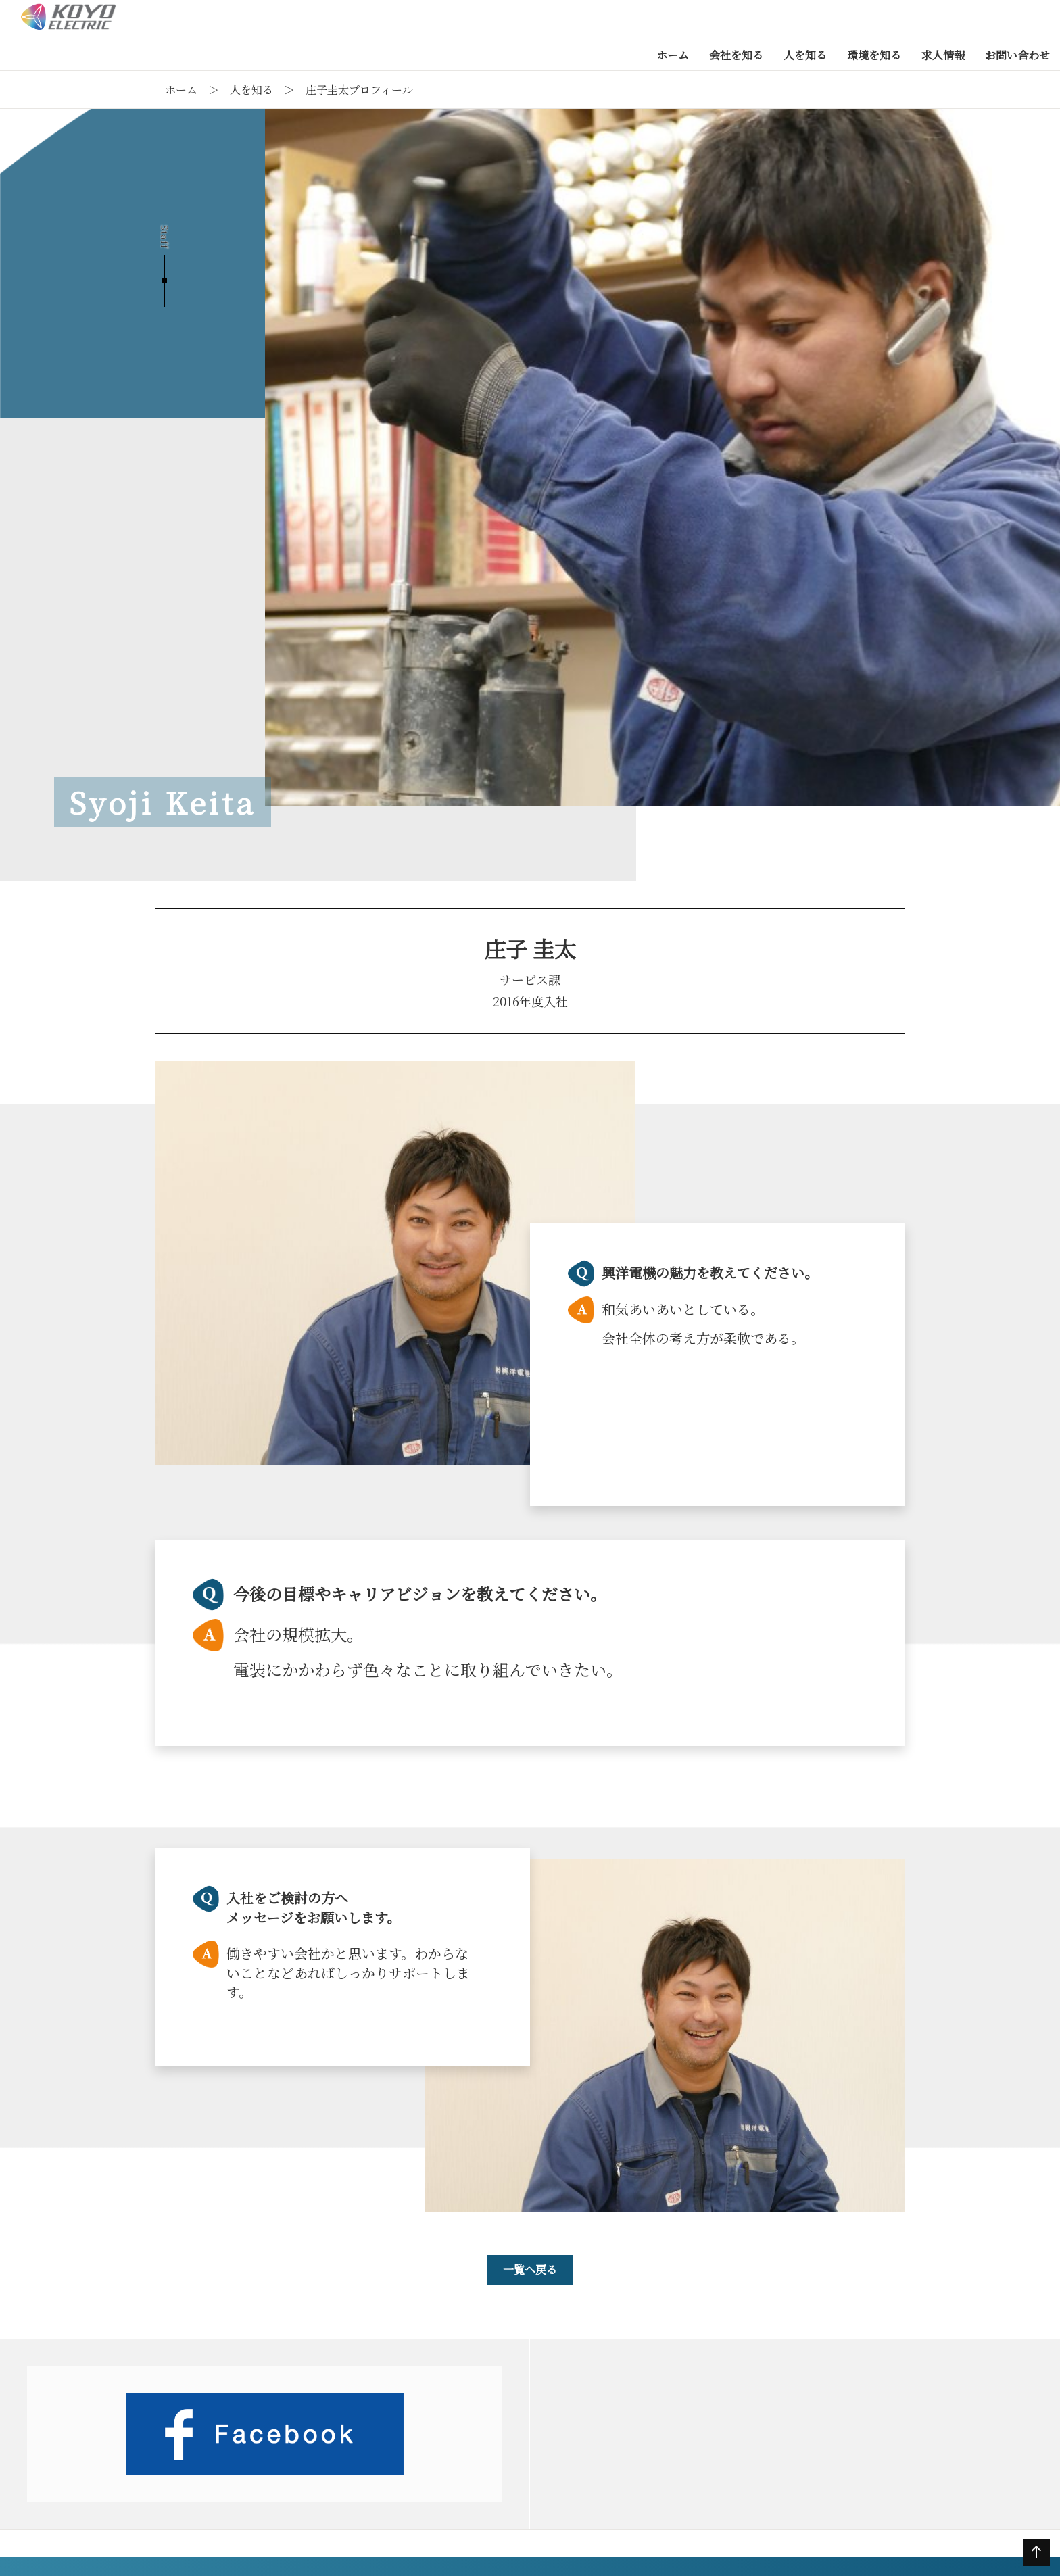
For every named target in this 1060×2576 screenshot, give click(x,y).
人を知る (251, 89)
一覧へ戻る (530, 2269)
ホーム (181, 89)
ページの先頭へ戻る (1033, 2565)
